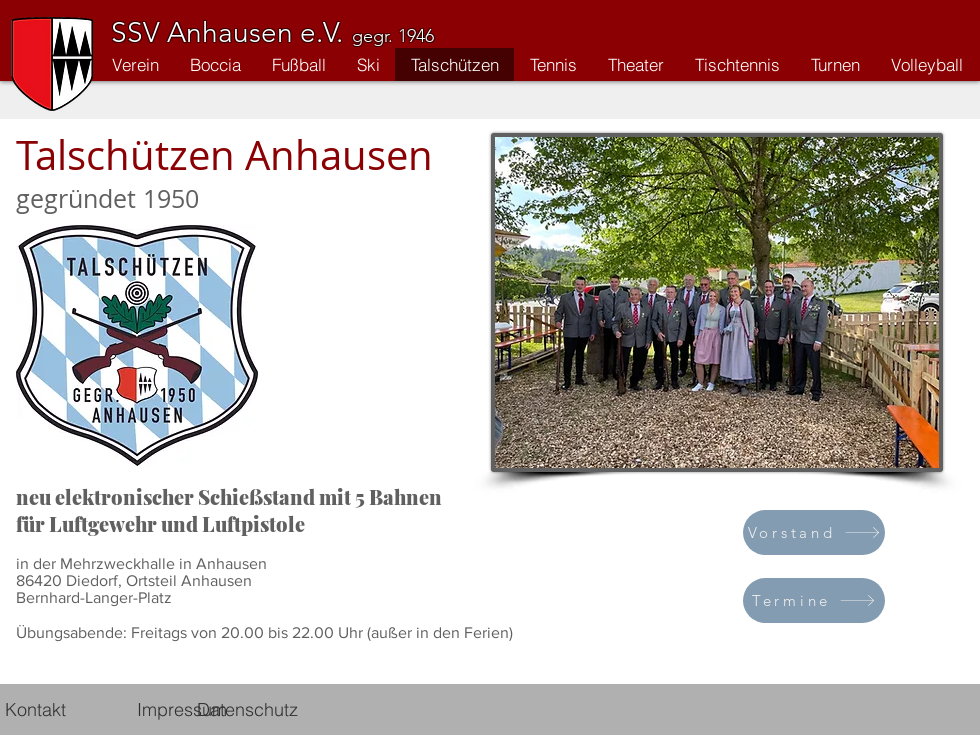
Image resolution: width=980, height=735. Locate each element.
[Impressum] (181, 709)
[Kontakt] (35, 709)
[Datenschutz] (247, 709)
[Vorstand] (814, 532)
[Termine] (814, 600)
